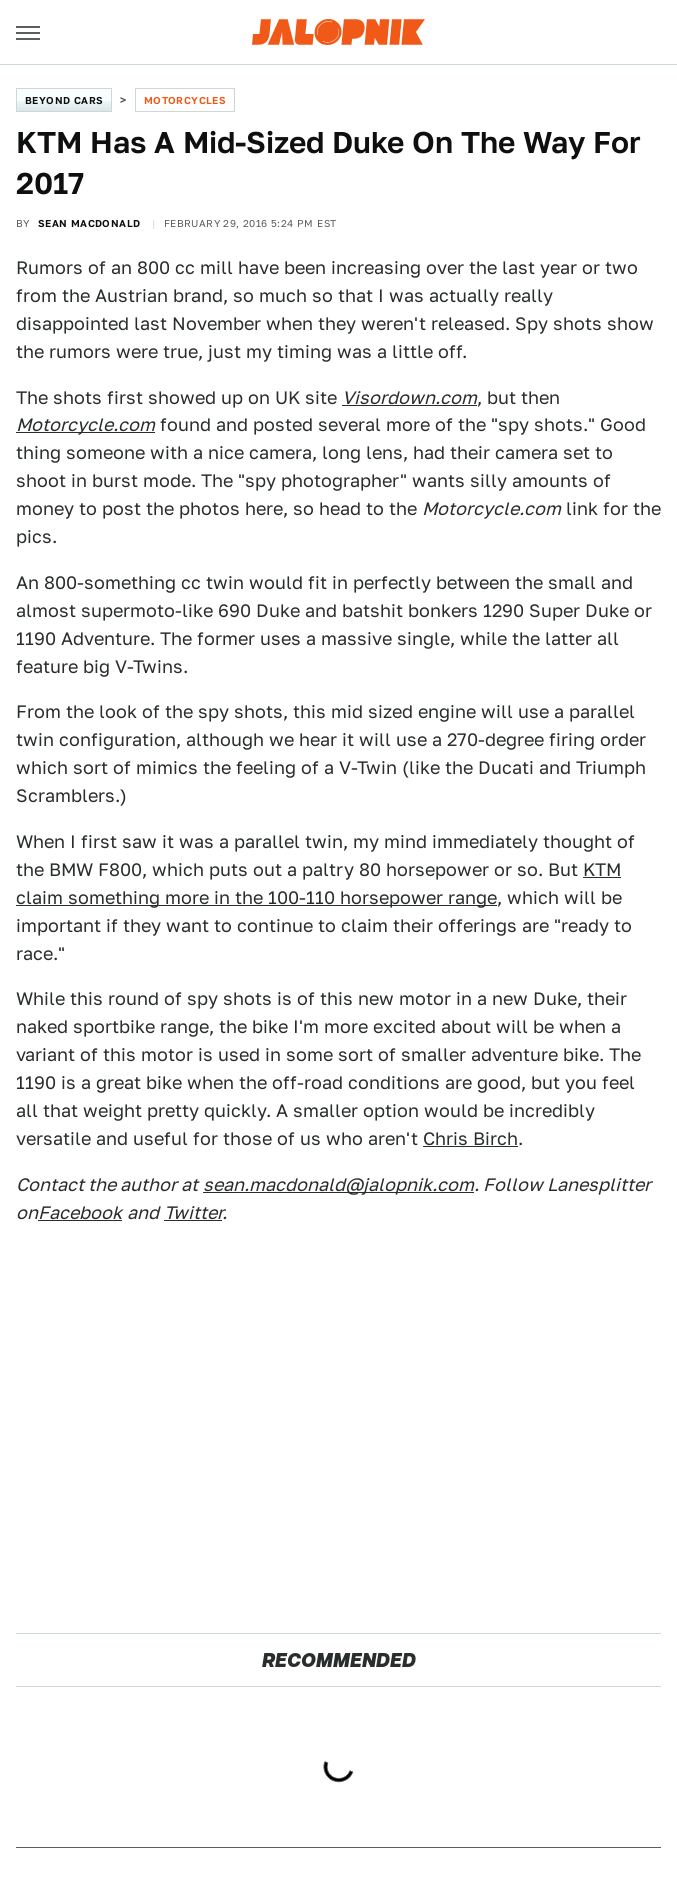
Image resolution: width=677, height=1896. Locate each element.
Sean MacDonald (89, 223)
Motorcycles (185, 100)
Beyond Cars (64, 100)
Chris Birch (470, 1138)
